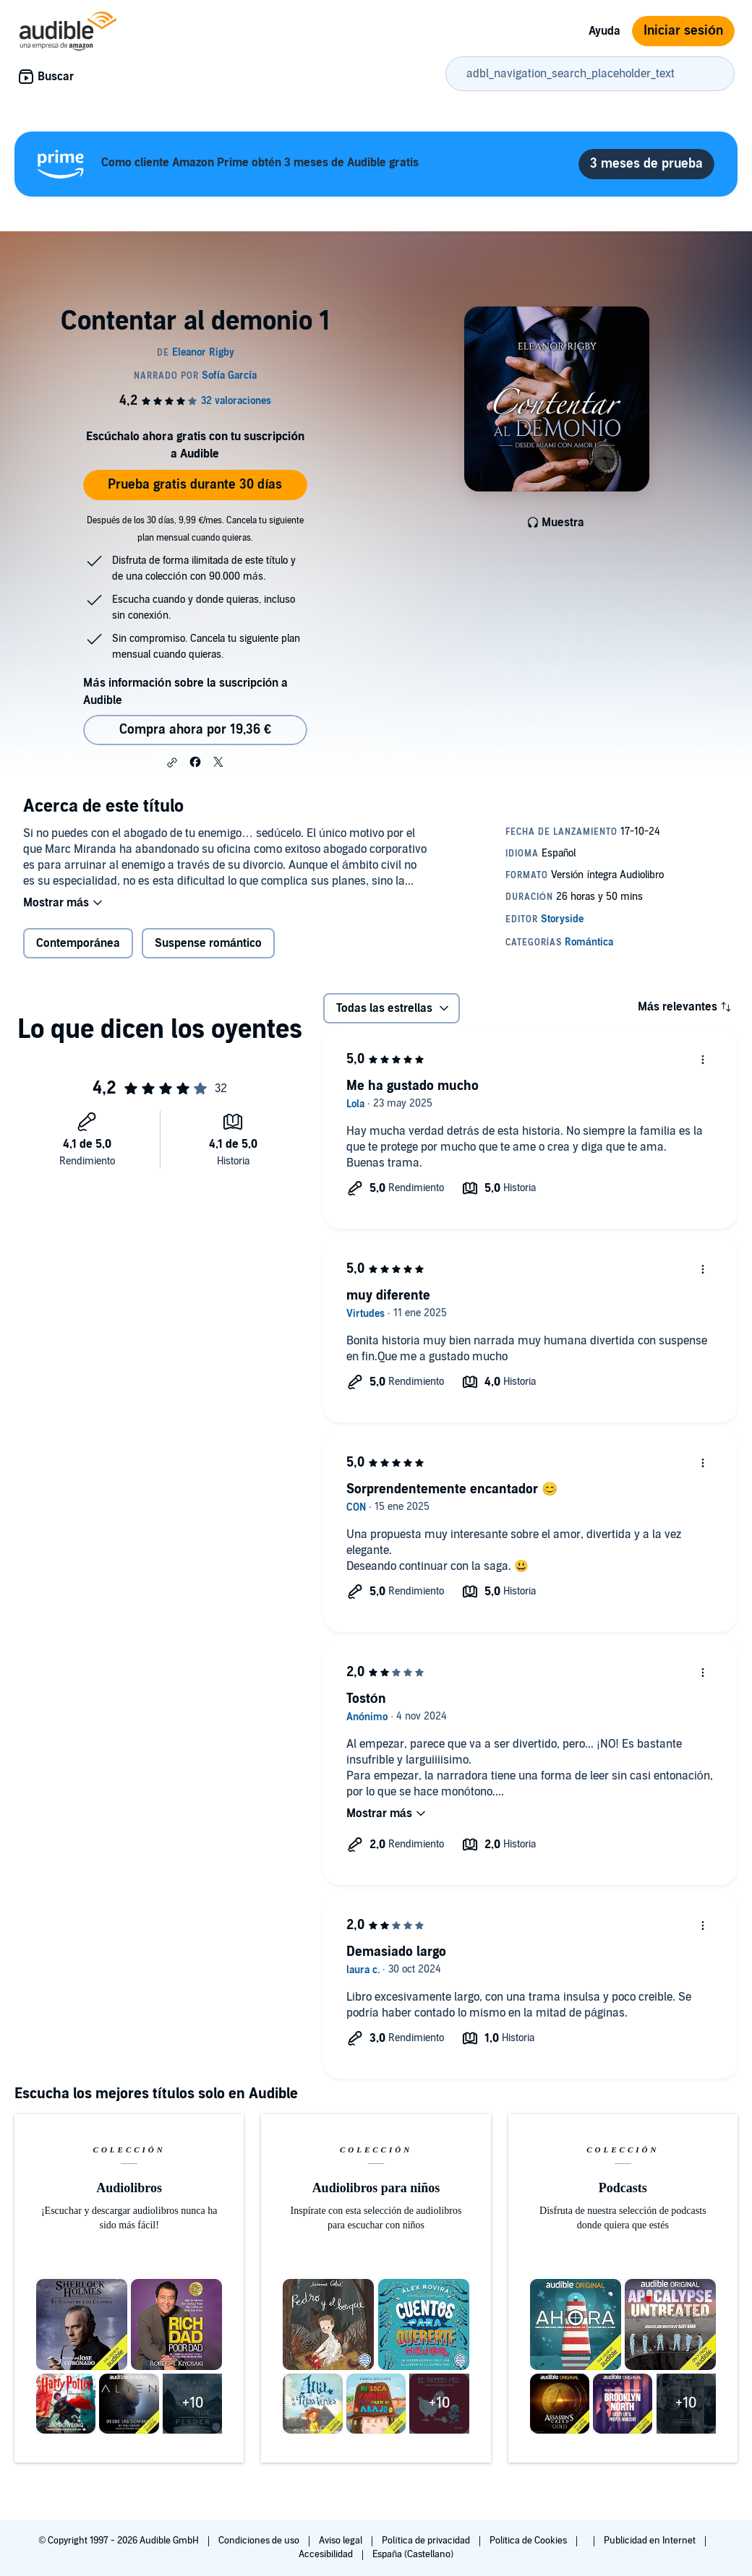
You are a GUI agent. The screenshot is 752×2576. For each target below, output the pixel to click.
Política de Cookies (530, 2540)
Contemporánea (78, 943)
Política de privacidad (427, 2540)
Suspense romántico (208, 943)
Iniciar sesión (683, 30)
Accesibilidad (327, 2554)
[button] (172, 762)
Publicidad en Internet (651, 2540)
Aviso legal (341, 2540)
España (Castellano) (412, 2554)
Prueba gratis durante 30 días (195, 484)
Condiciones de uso (260, 2540)
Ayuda (604, 31)
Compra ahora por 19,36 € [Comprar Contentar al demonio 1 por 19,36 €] (195, 729)
